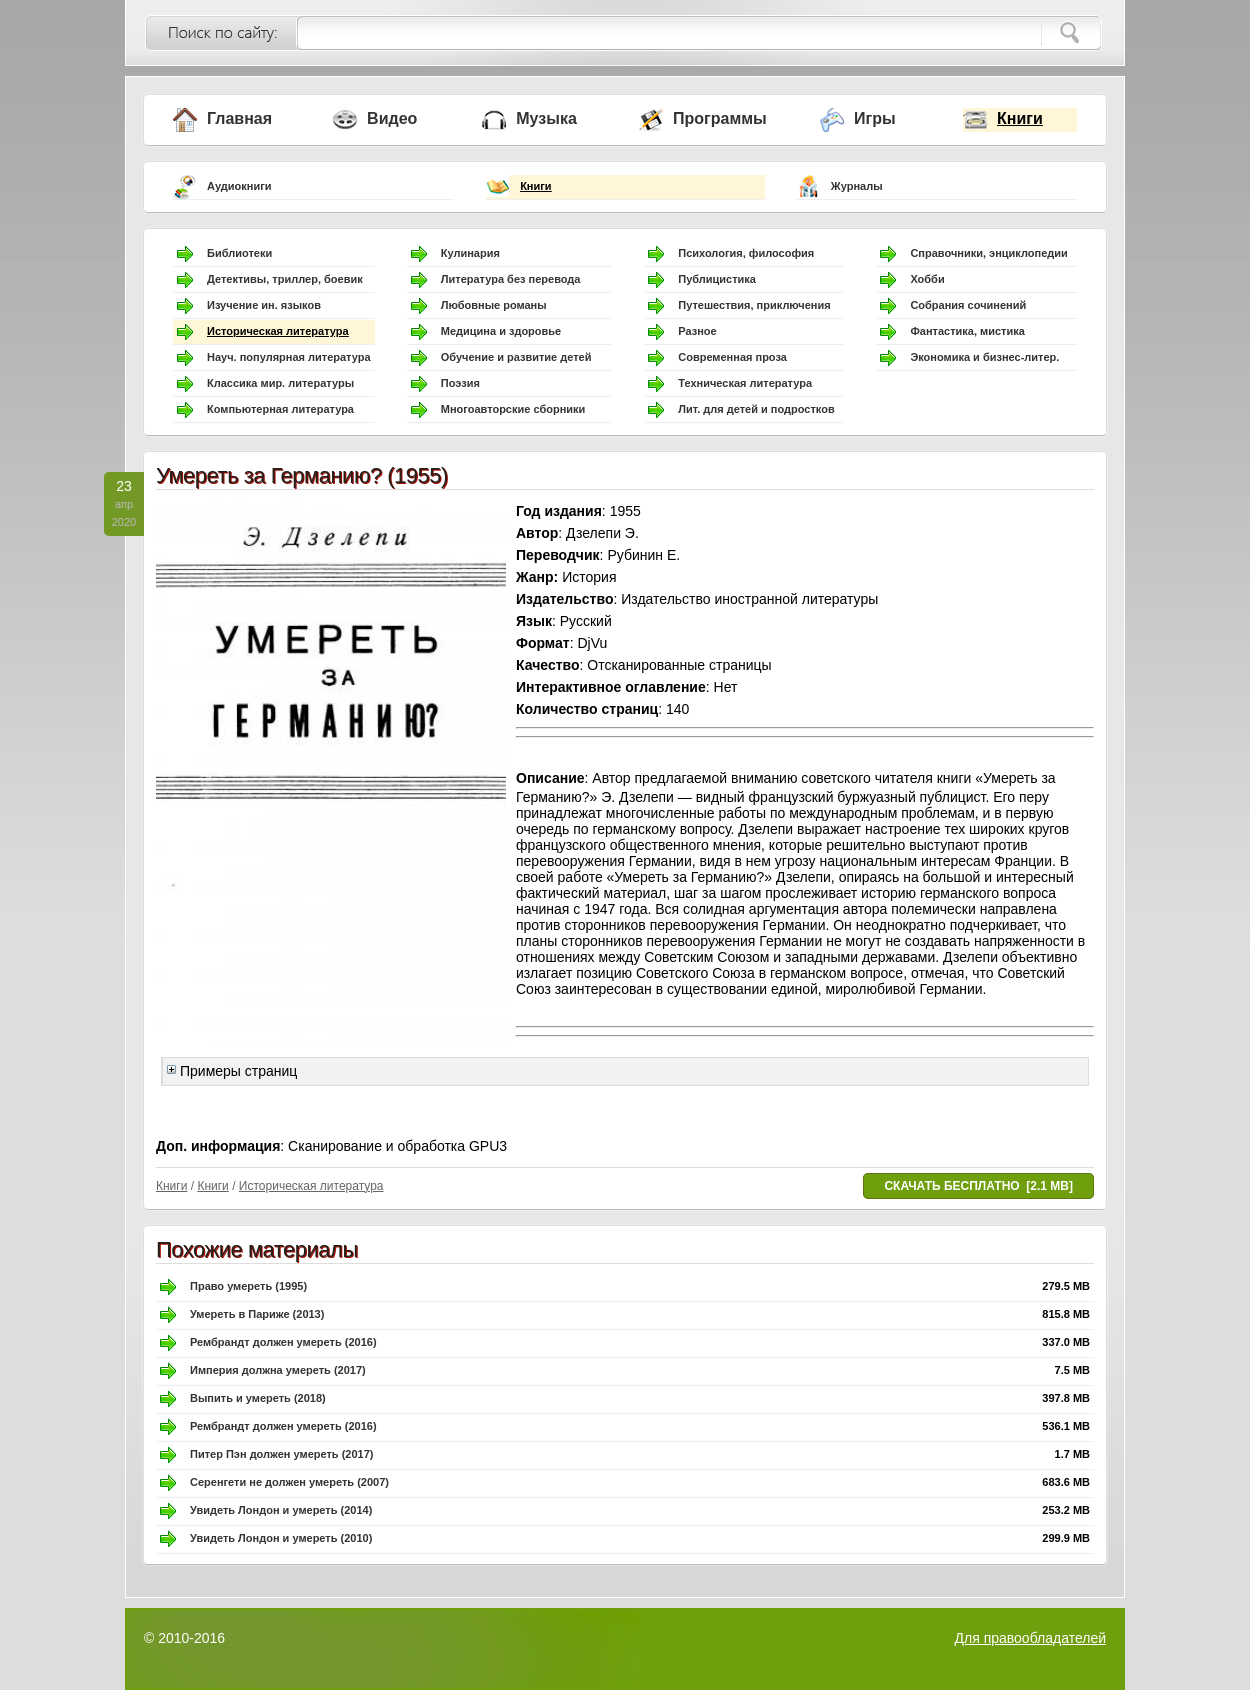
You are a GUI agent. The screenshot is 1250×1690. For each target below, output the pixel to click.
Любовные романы (494, 305)
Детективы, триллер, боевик (285, 279)
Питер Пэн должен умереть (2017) (281, 1454)
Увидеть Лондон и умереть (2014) (281, 1510)
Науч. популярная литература (289, 357)
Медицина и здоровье (501, 331)
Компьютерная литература (280, 409)
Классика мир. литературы (280, 383)
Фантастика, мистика (967, 331)
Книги (1020, 118)
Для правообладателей (1030, 1638)
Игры (875, 118)
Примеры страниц (232, 1071)
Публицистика (717, 279)
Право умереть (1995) (248, 1286)
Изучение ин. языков (264, 305)
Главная (239, 118)
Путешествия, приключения (754, 305)
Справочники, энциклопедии (988, 253)
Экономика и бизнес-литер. (984, 357)
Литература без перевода (511, 279)
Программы (720, 118)
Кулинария (470, 253)
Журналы (857, 186)
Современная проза (732, 357)
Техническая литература (745, 383)
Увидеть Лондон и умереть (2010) (281, 1538)
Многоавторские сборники (513, 409)
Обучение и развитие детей (516, 357)
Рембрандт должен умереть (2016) (283, 1342)
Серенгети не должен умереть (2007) (289, 1482)
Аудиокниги (239, 186)
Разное (697, 331)
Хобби (927, 279)
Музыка (546, 118)
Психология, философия (746, 253)
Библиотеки (239, 253)
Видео (392, 118)
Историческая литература (278, 331)
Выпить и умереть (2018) (258, 1398)
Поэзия (460, 383)
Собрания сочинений (968, 305)
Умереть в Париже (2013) (257, 1314)
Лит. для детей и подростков (756, 409)
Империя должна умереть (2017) (278, 1370)
